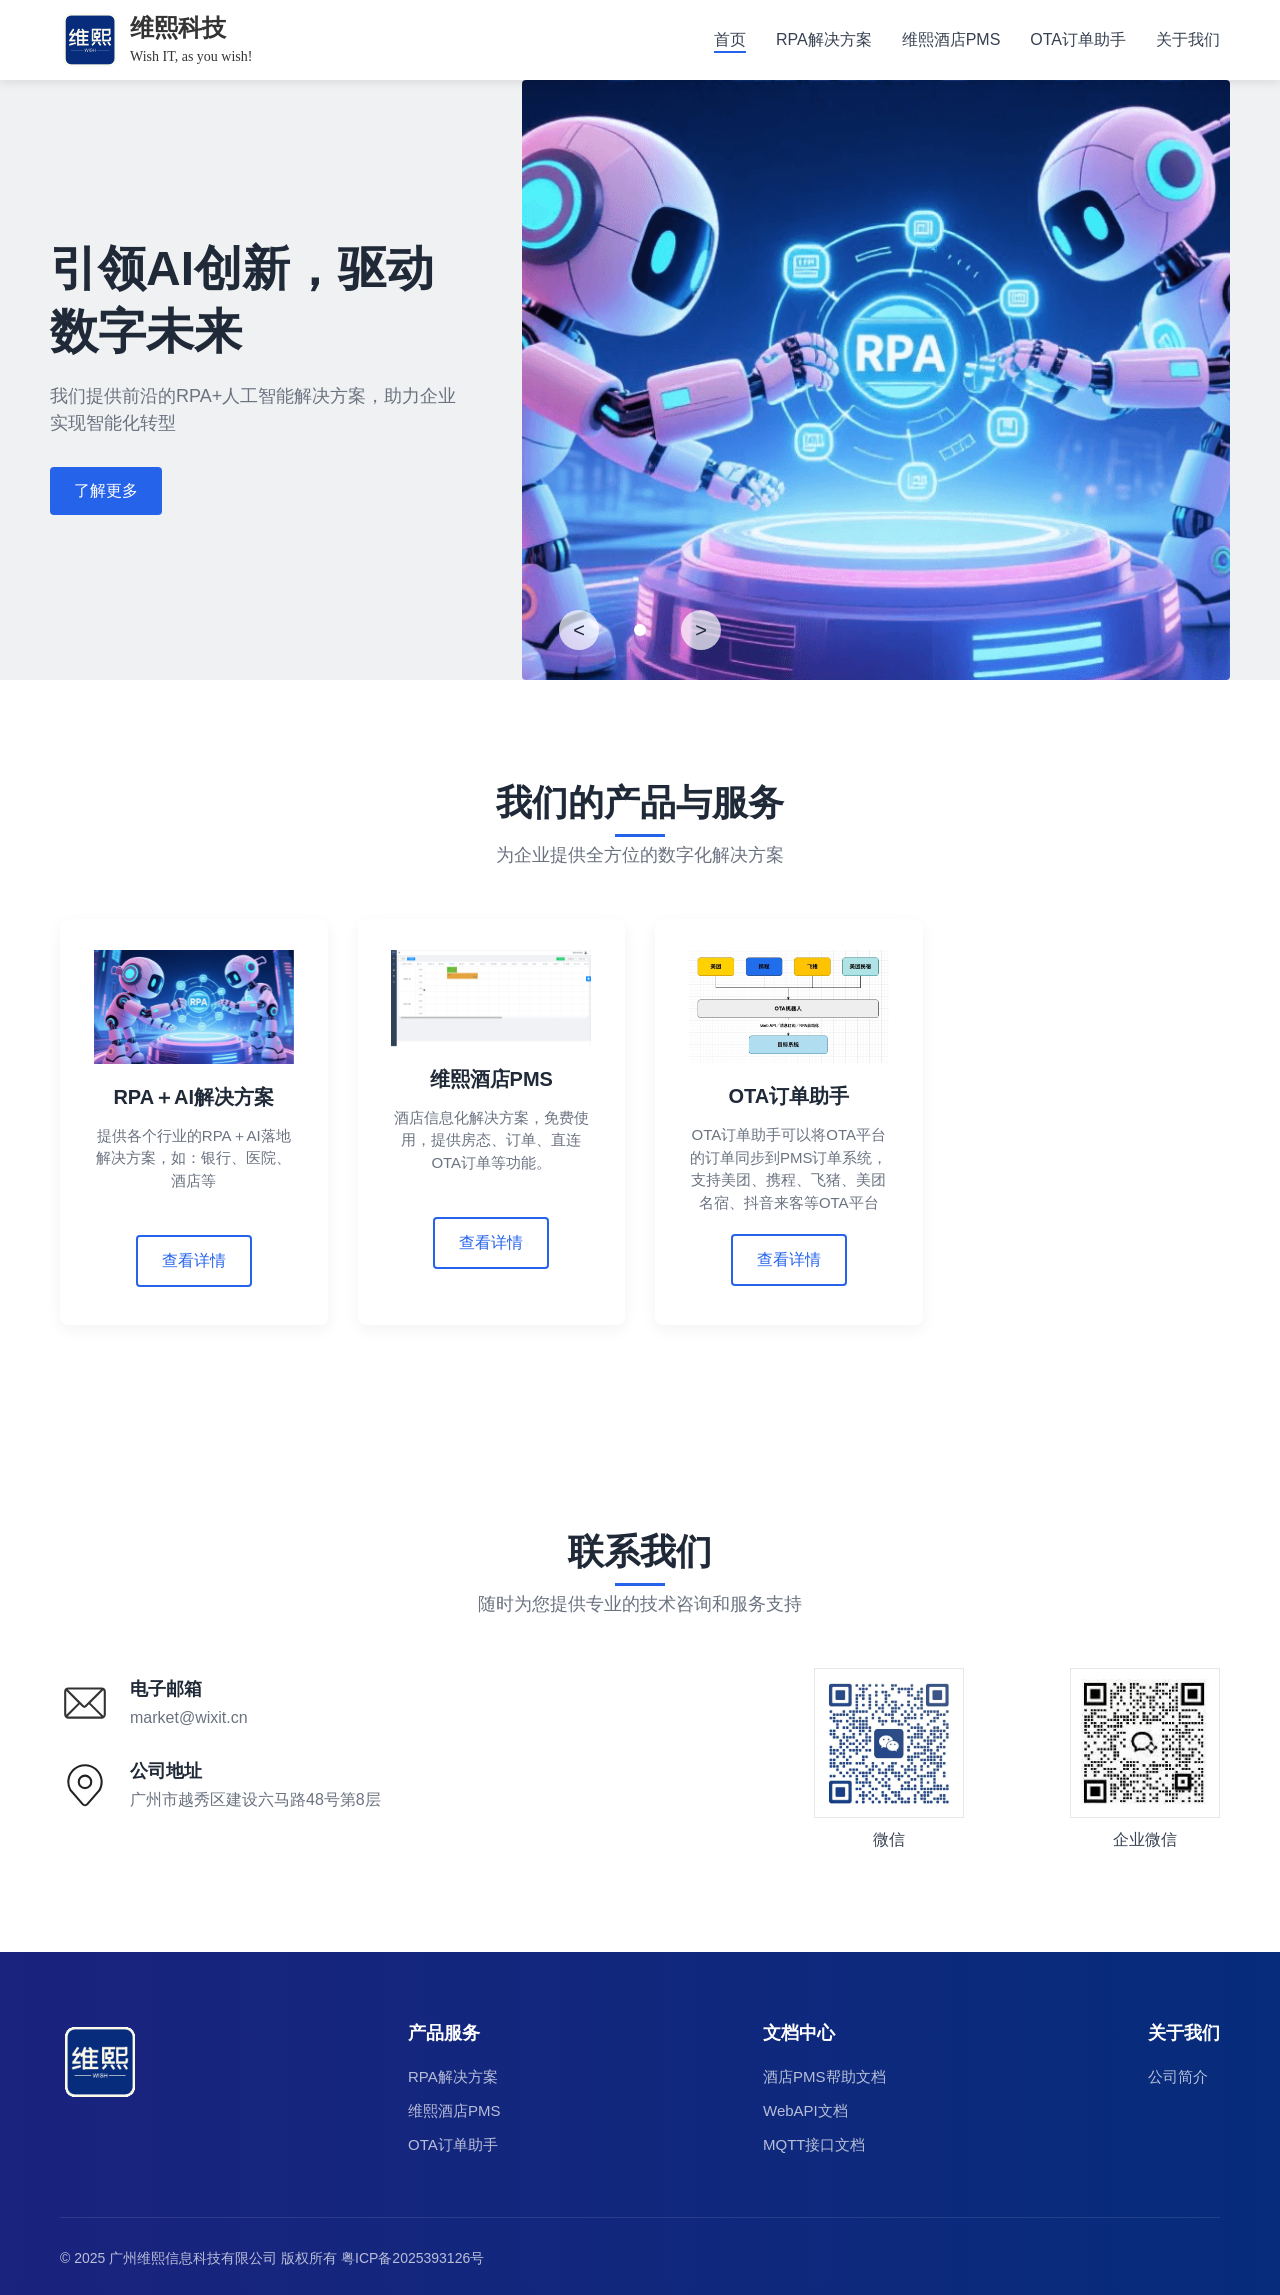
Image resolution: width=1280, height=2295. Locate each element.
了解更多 (106, 490)
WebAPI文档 (805, 2106)
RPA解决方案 (824, 39)
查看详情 (194, 1260)
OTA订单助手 (1078, 39)
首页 (730, 39)
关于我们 (1188, 39)
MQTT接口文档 (814, 2140)
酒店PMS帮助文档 (824, 2072)
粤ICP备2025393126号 (412, 2254)
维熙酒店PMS (951, 39)
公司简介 (1178, 2072)
